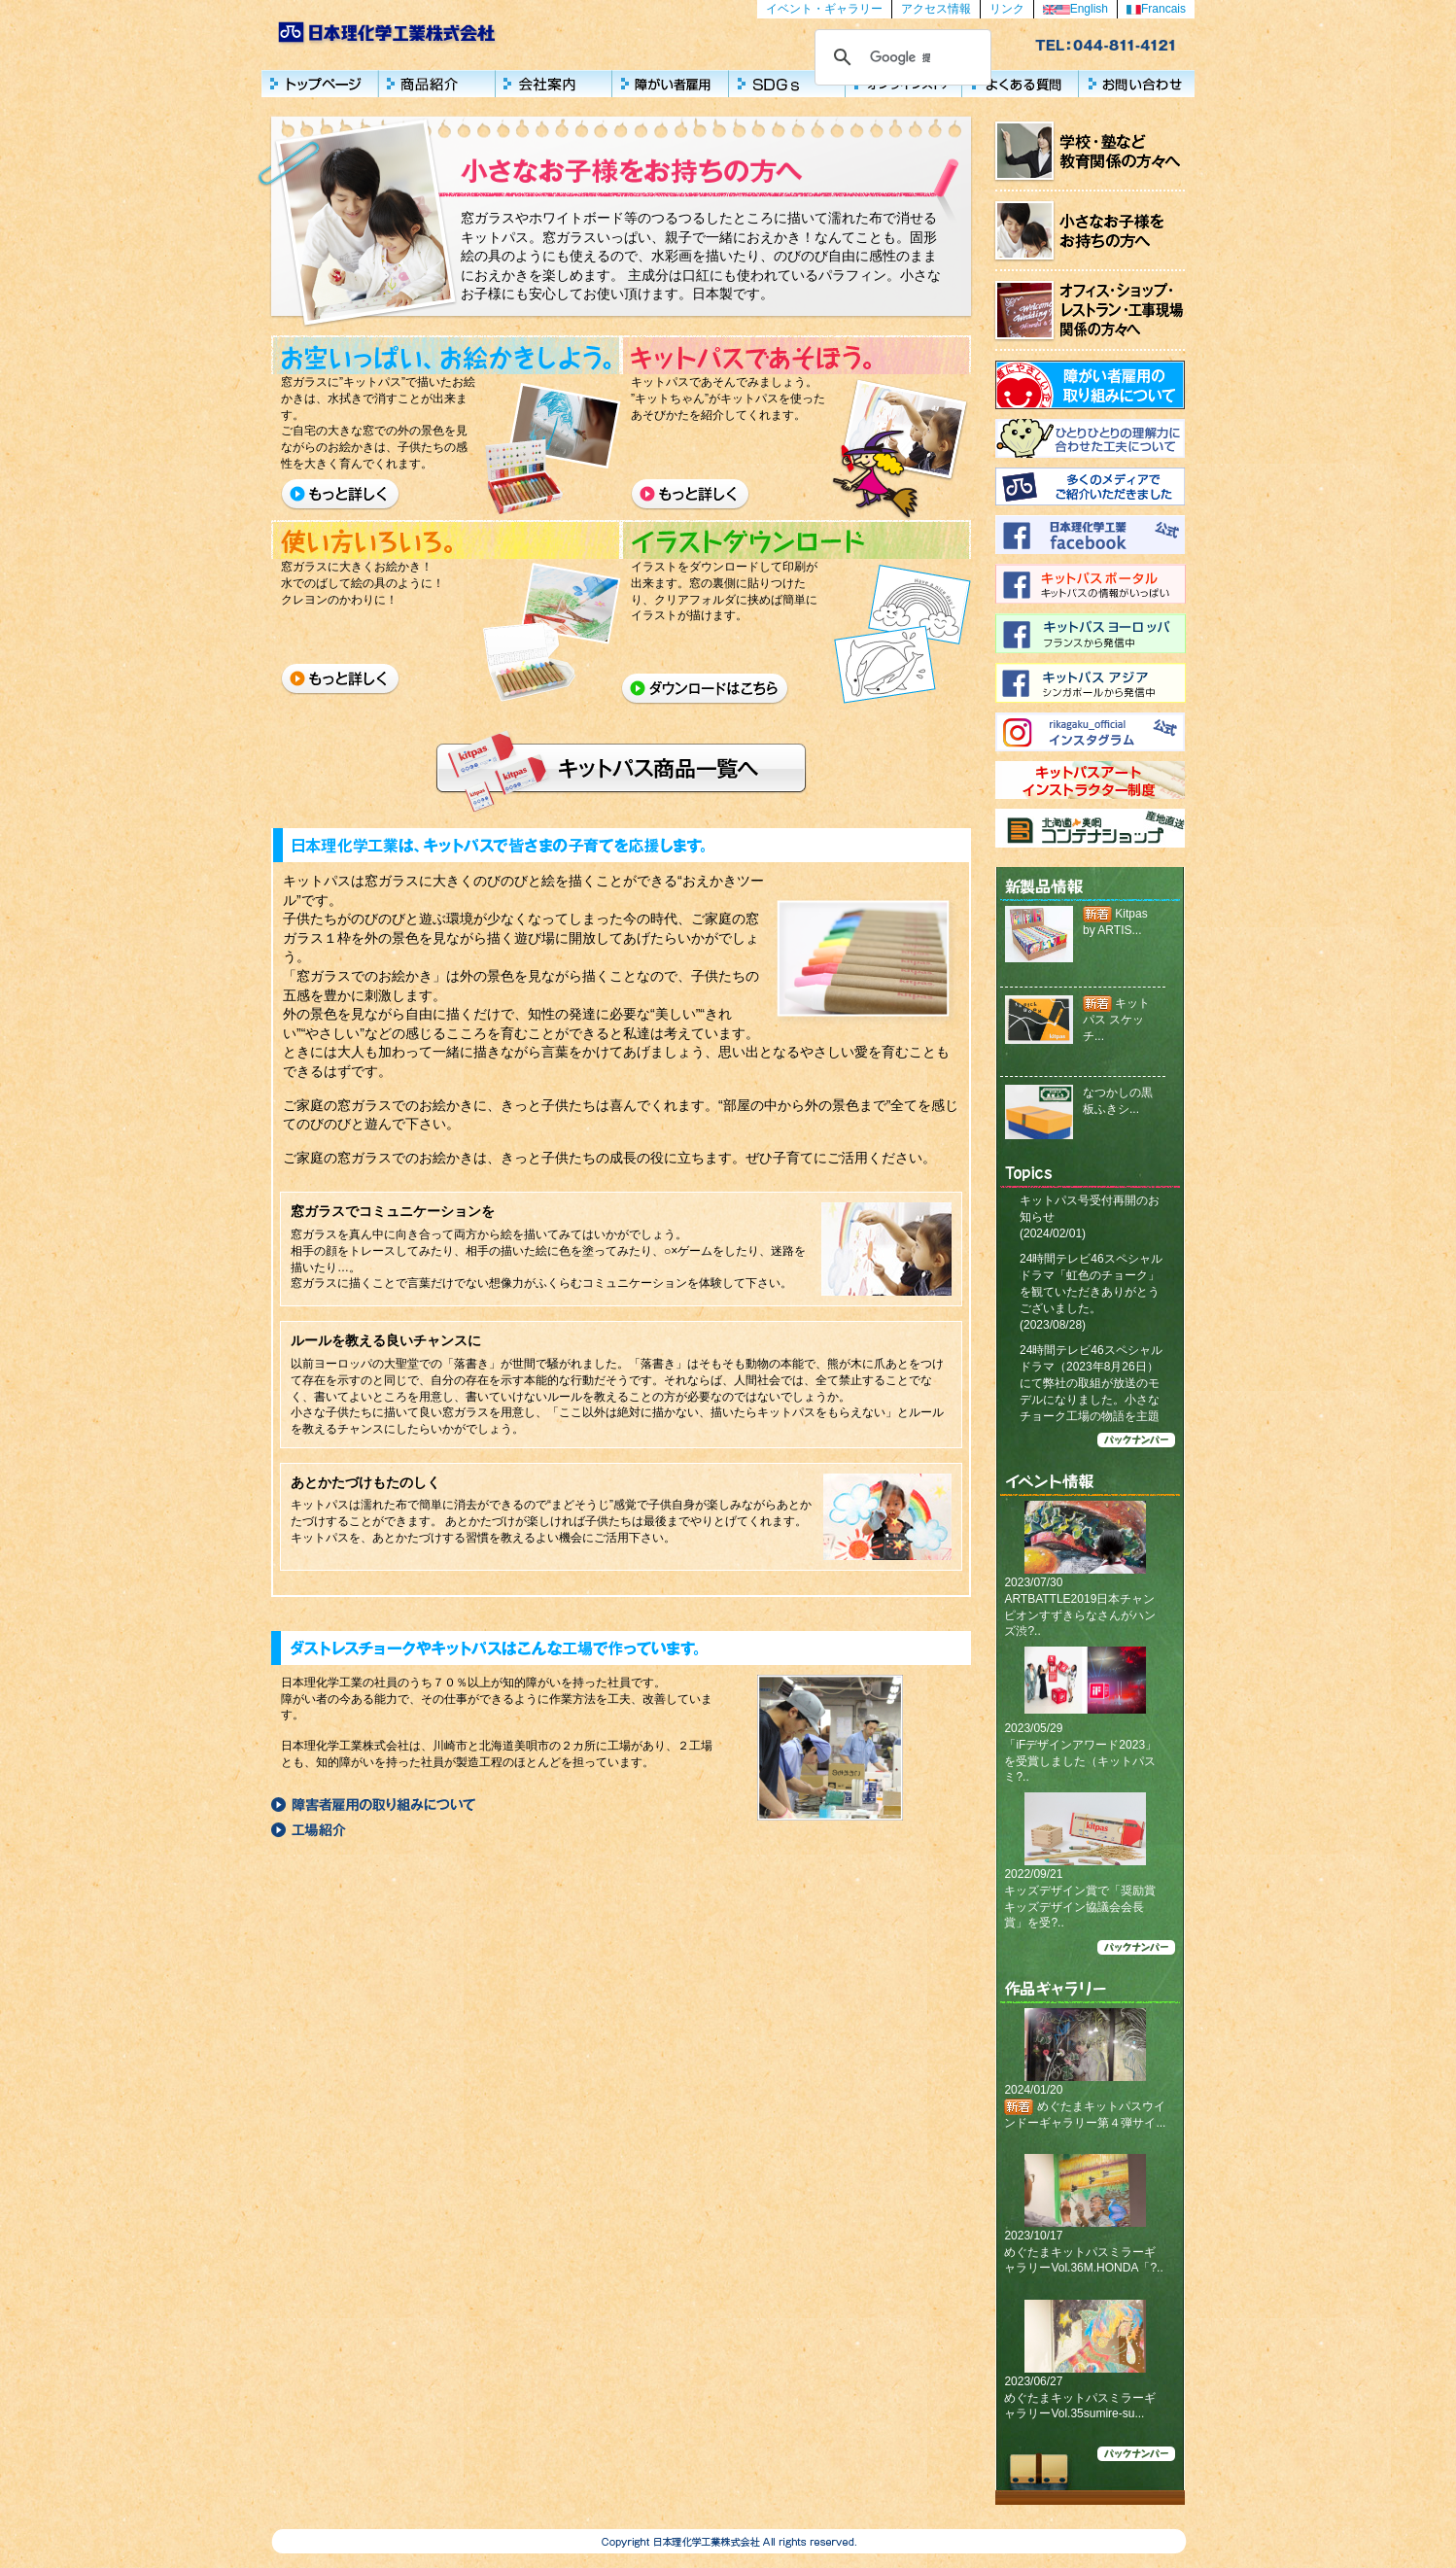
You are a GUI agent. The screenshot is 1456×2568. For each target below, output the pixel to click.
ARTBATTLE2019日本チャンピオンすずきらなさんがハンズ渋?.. (1080, 1615)
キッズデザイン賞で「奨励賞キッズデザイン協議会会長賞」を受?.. (1080, 1907)
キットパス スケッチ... (1116, 1019)
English (1075, 9)
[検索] (900, 57)
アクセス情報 (936, 9)
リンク (1006, 9)
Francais (1156, 9)
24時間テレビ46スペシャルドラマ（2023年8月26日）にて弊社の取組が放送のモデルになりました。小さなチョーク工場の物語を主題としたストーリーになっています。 (1091, 1399)
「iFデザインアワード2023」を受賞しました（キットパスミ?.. (1080, 1761)
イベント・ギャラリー (824, 9)
